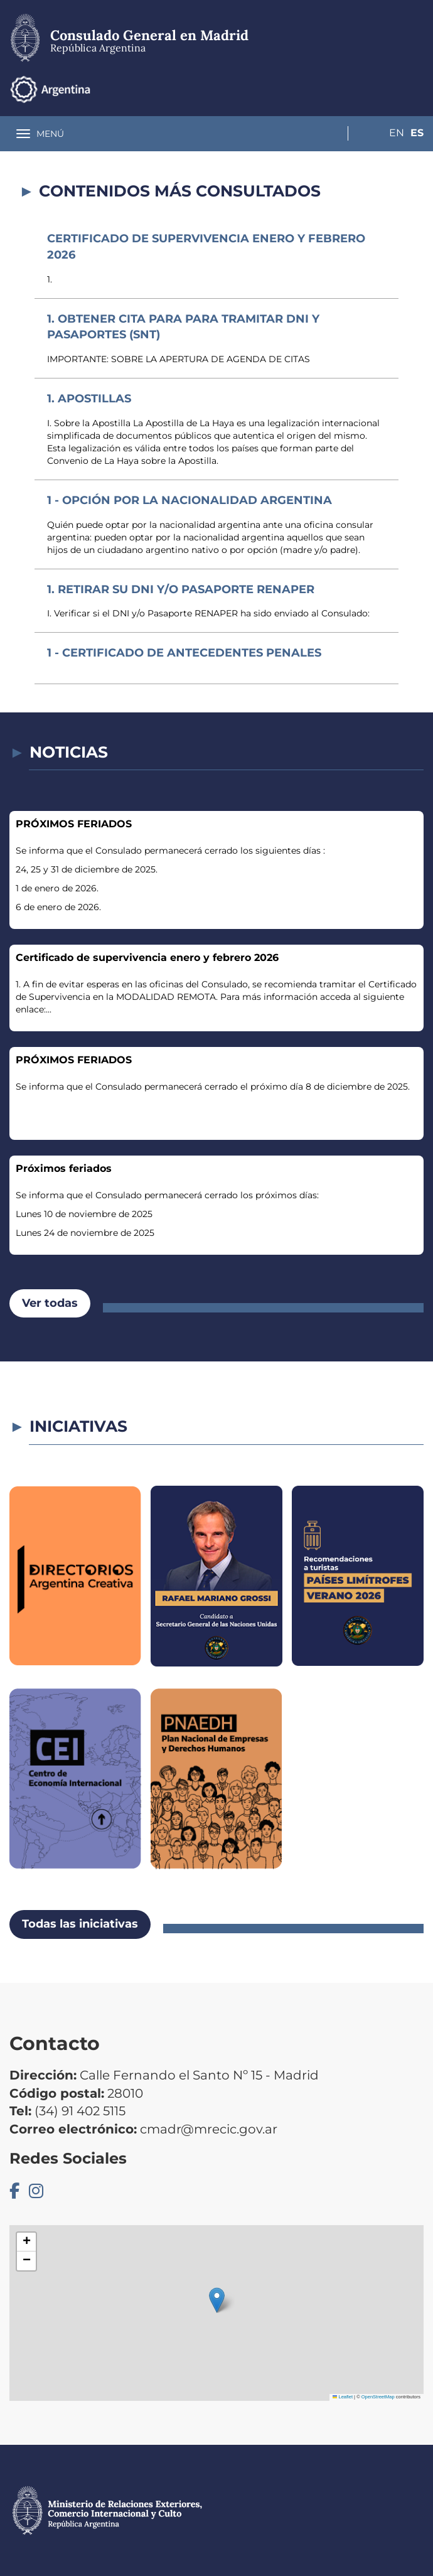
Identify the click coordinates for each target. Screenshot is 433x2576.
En (391, 89)
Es (417, 89)
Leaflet (343, 2397)
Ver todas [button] (50, 1303)
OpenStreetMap (378, 2397)
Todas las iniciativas (80, 1924)
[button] (217, 2300)
